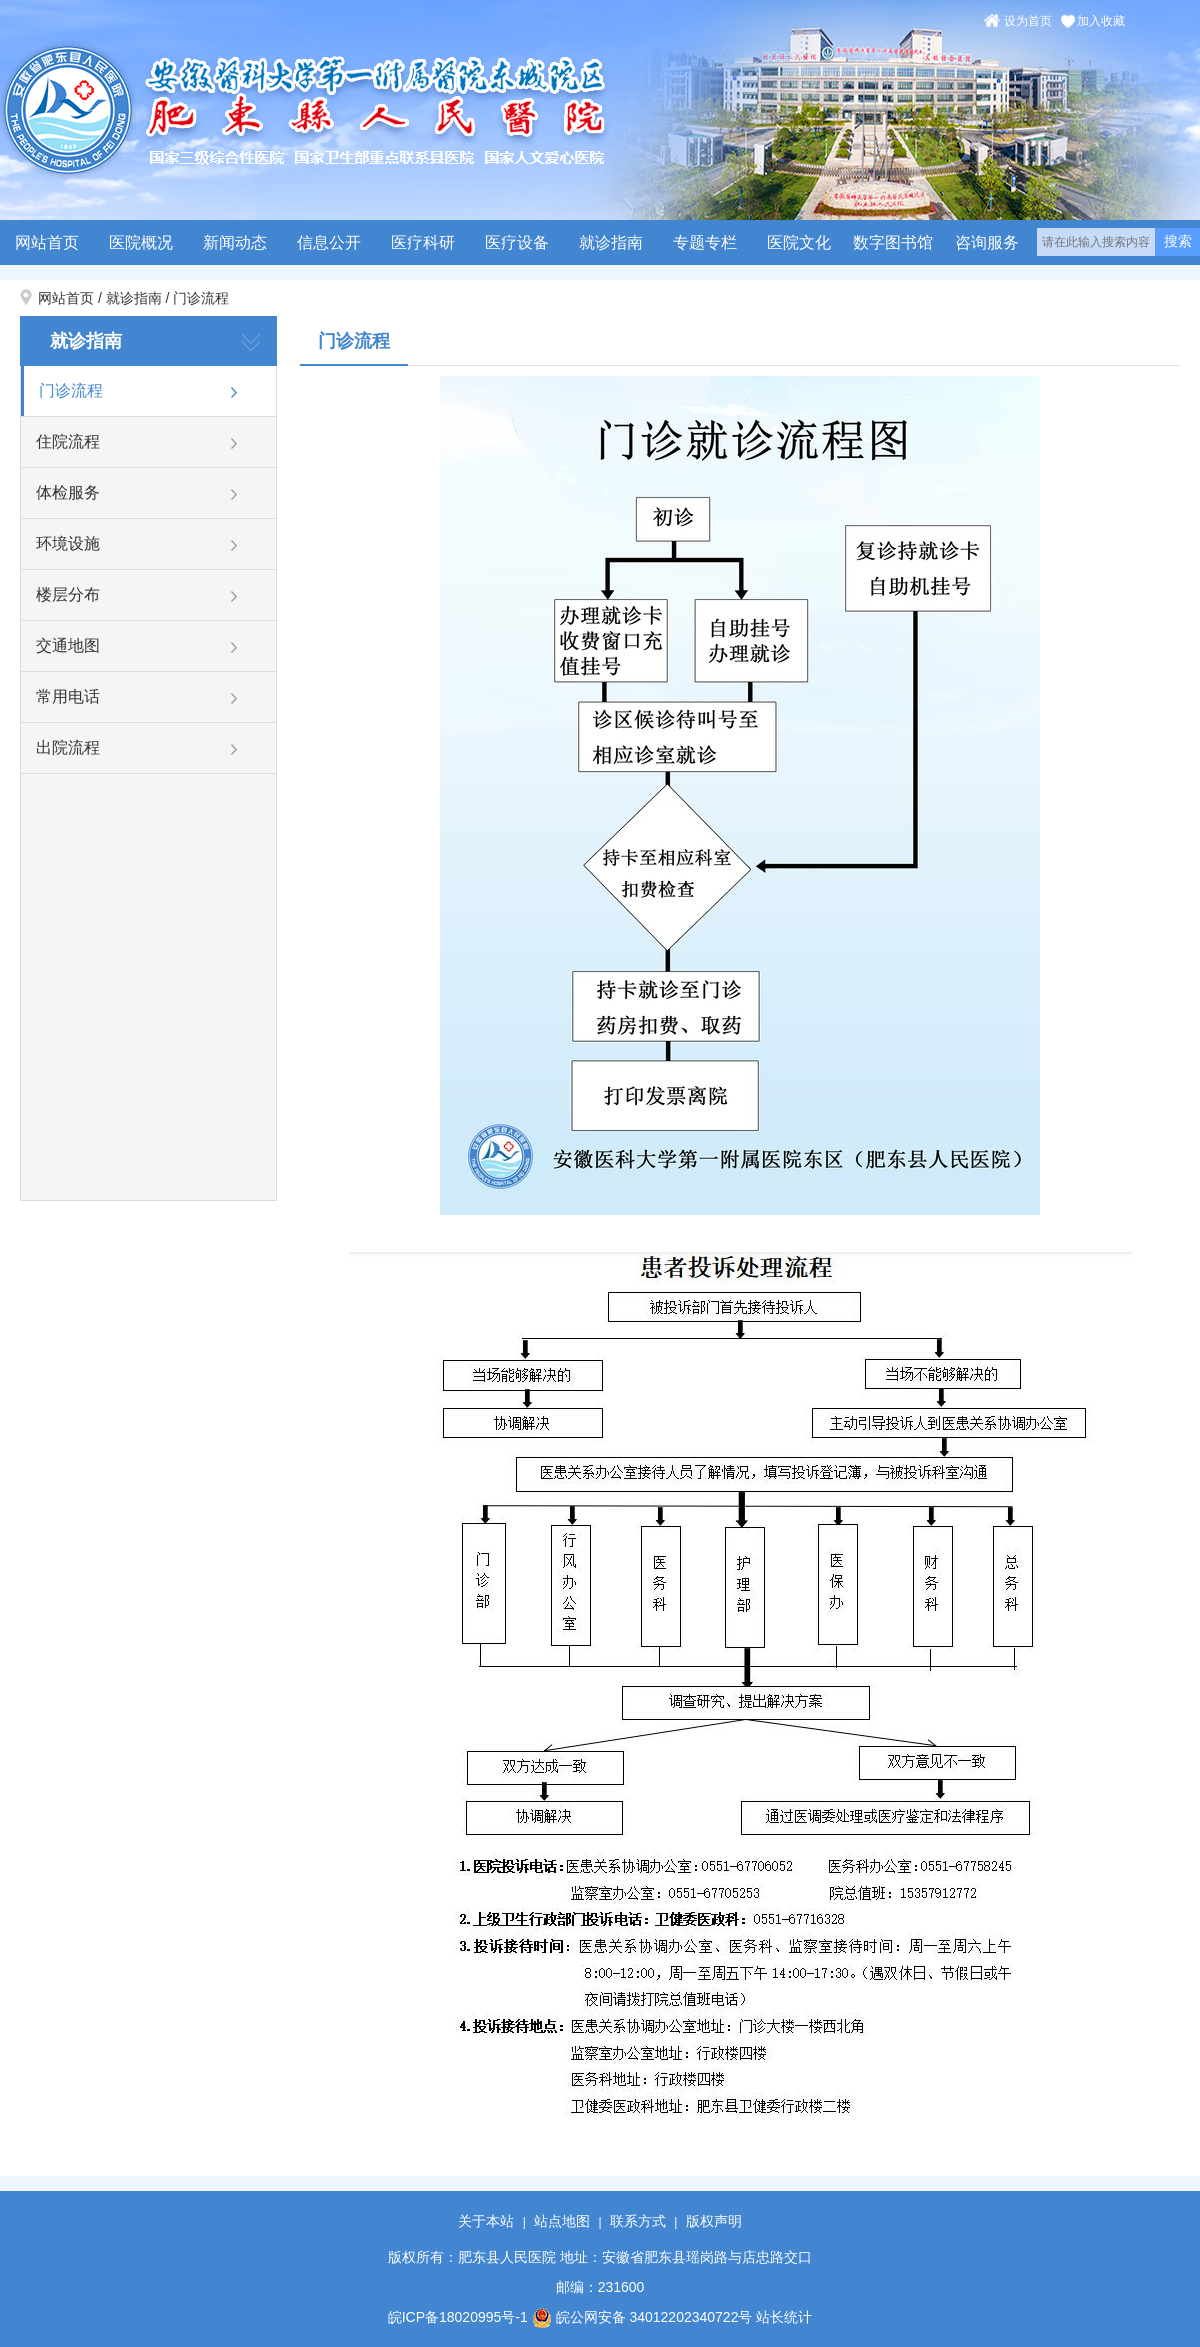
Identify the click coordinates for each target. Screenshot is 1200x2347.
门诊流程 (201, 298)
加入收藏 (1101, 21)
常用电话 (68, 696)
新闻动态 (235, 242)
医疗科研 (423, 242)
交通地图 (68, 645)
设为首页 (1028, 21)
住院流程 (68, 441)
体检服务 (68, 492)
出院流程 (68, 747)
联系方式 (638, 2221)
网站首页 (47, 242)
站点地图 (562, 2221)
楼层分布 (68, 594)
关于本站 (486, 2221)
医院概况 (141, 242)
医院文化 (799, 242)
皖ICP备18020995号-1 (458, 2317)
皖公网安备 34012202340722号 (642, 2317)
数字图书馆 (893, 242)
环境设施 (68, 543)
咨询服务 (987, 242)
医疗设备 (517, 242)
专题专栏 (705, 242)
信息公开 (329, 242)
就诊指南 (611, 242)
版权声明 (714, 2221)
